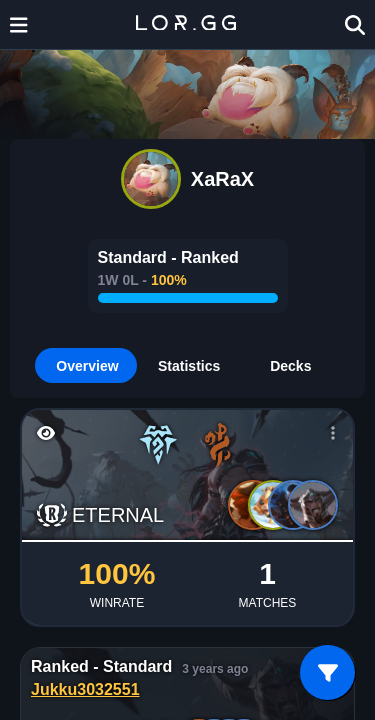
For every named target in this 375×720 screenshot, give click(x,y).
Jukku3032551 (85, 689)
